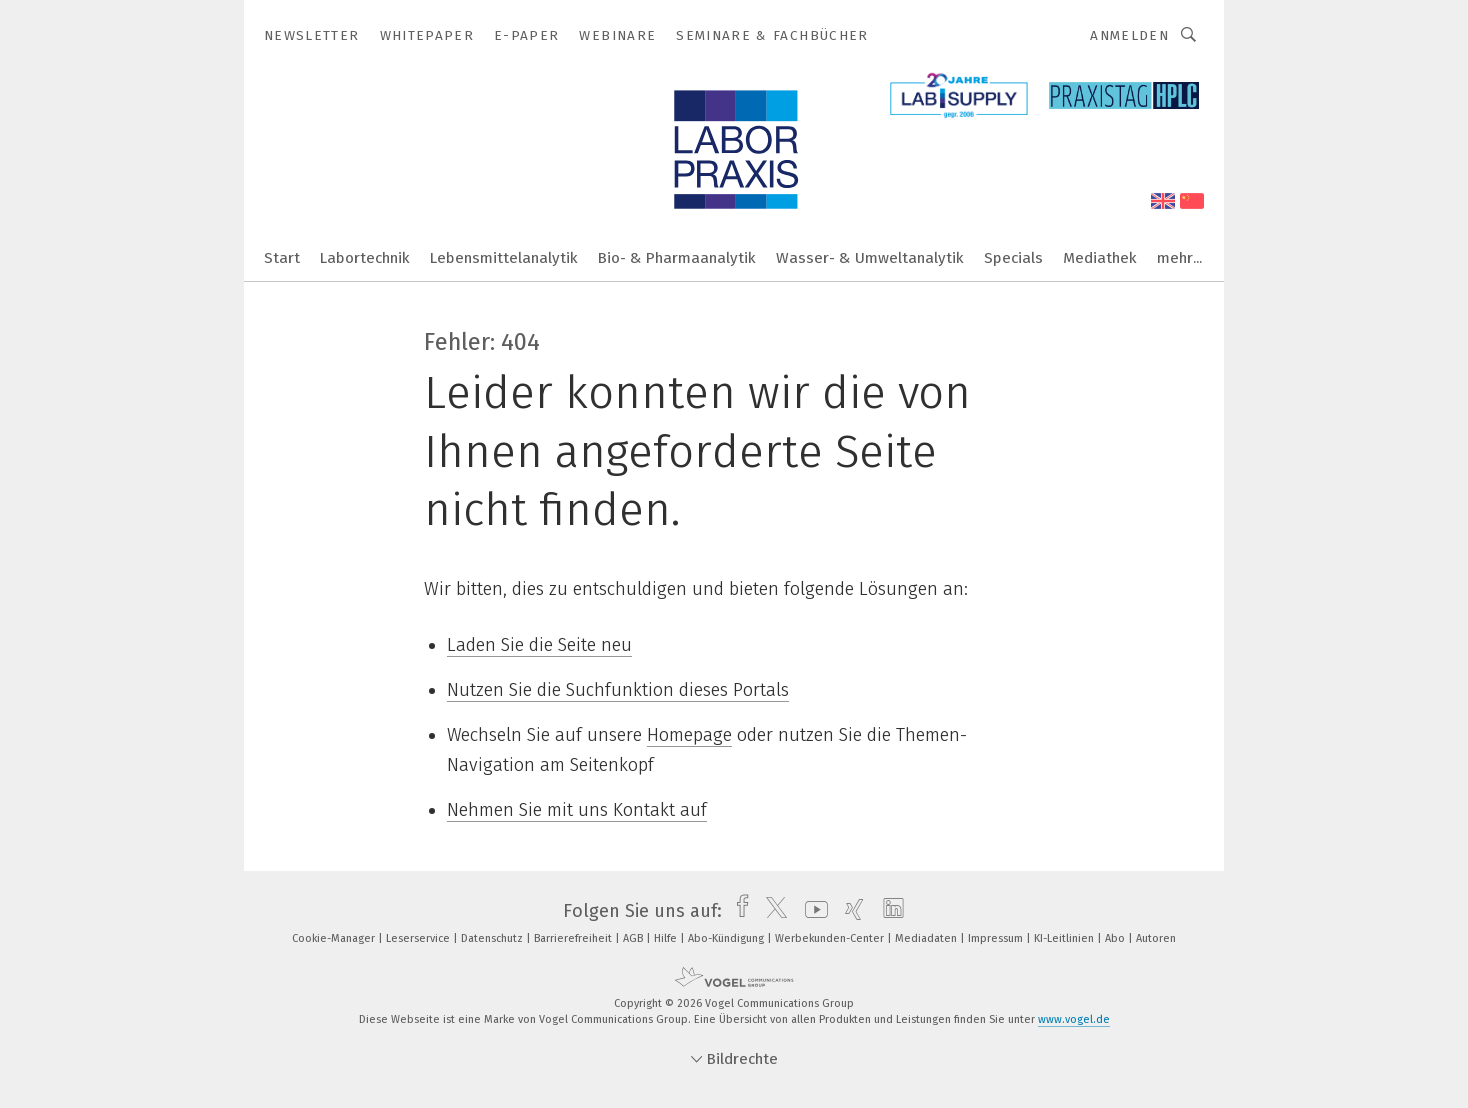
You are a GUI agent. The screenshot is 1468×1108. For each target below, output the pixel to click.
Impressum (997, 938)
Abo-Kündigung (727, 938)
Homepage (689, 735)
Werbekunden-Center (831, 938)
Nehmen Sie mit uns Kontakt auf (577, 810)
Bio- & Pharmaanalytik (677, 258)
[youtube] (811, 911)
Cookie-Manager (335, 938)
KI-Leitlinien (1065, 938)
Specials (1013, 258)
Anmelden (1129, 35)
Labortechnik (365, 258)
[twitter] (771, 911)
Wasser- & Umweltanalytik (870, 258)
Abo (1116, 938)
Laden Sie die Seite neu (539, 645)
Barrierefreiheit (574, 938)
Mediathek (1100, 258)
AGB (634, 938)
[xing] (849, 911)
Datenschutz (493, 938)
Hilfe (667, 938)
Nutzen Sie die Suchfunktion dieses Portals (618, 690)
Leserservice (419, 938)
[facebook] (737, 911)
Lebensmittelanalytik (504, 258)
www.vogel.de (1074, 1019)
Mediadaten (927, 938)
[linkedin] (888, 911)
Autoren (1156, 938)
